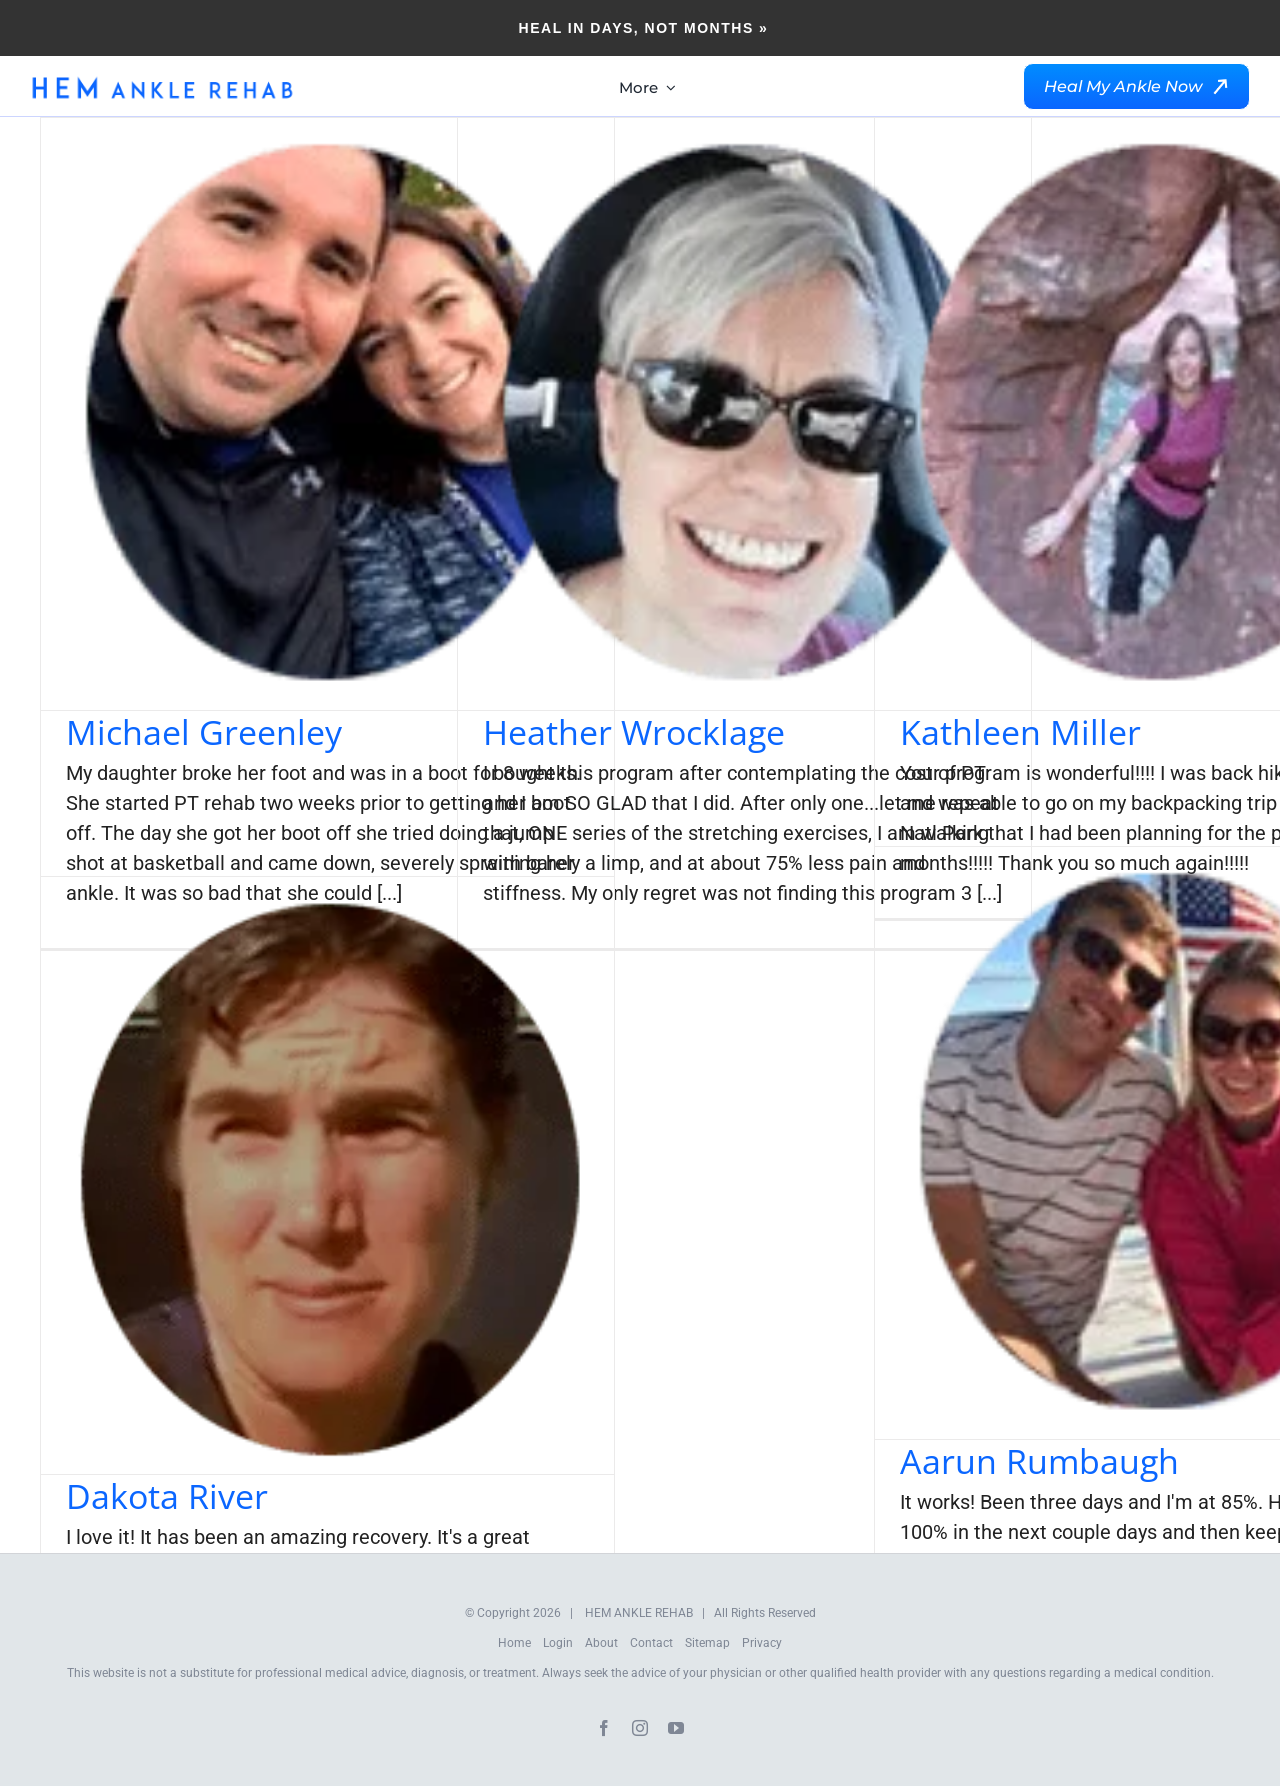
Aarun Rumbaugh (1039, 1461)
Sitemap (707, 1643)
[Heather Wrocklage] (744, 414)
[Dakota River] (327, 1175)
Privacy (762, 1643)
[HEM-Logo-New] (161, 81)
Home (514, 1643)
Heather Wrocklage (634, 732)
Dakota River (167, 1496)
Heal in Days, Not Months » (644, 28)
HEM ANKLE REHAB (639, 1613)
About (601, 1643)
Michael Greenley (204, 732)
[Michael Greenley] (327, 414)
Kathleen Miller (1020, 732)
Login (558, 1643)
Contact (651, 1643)
